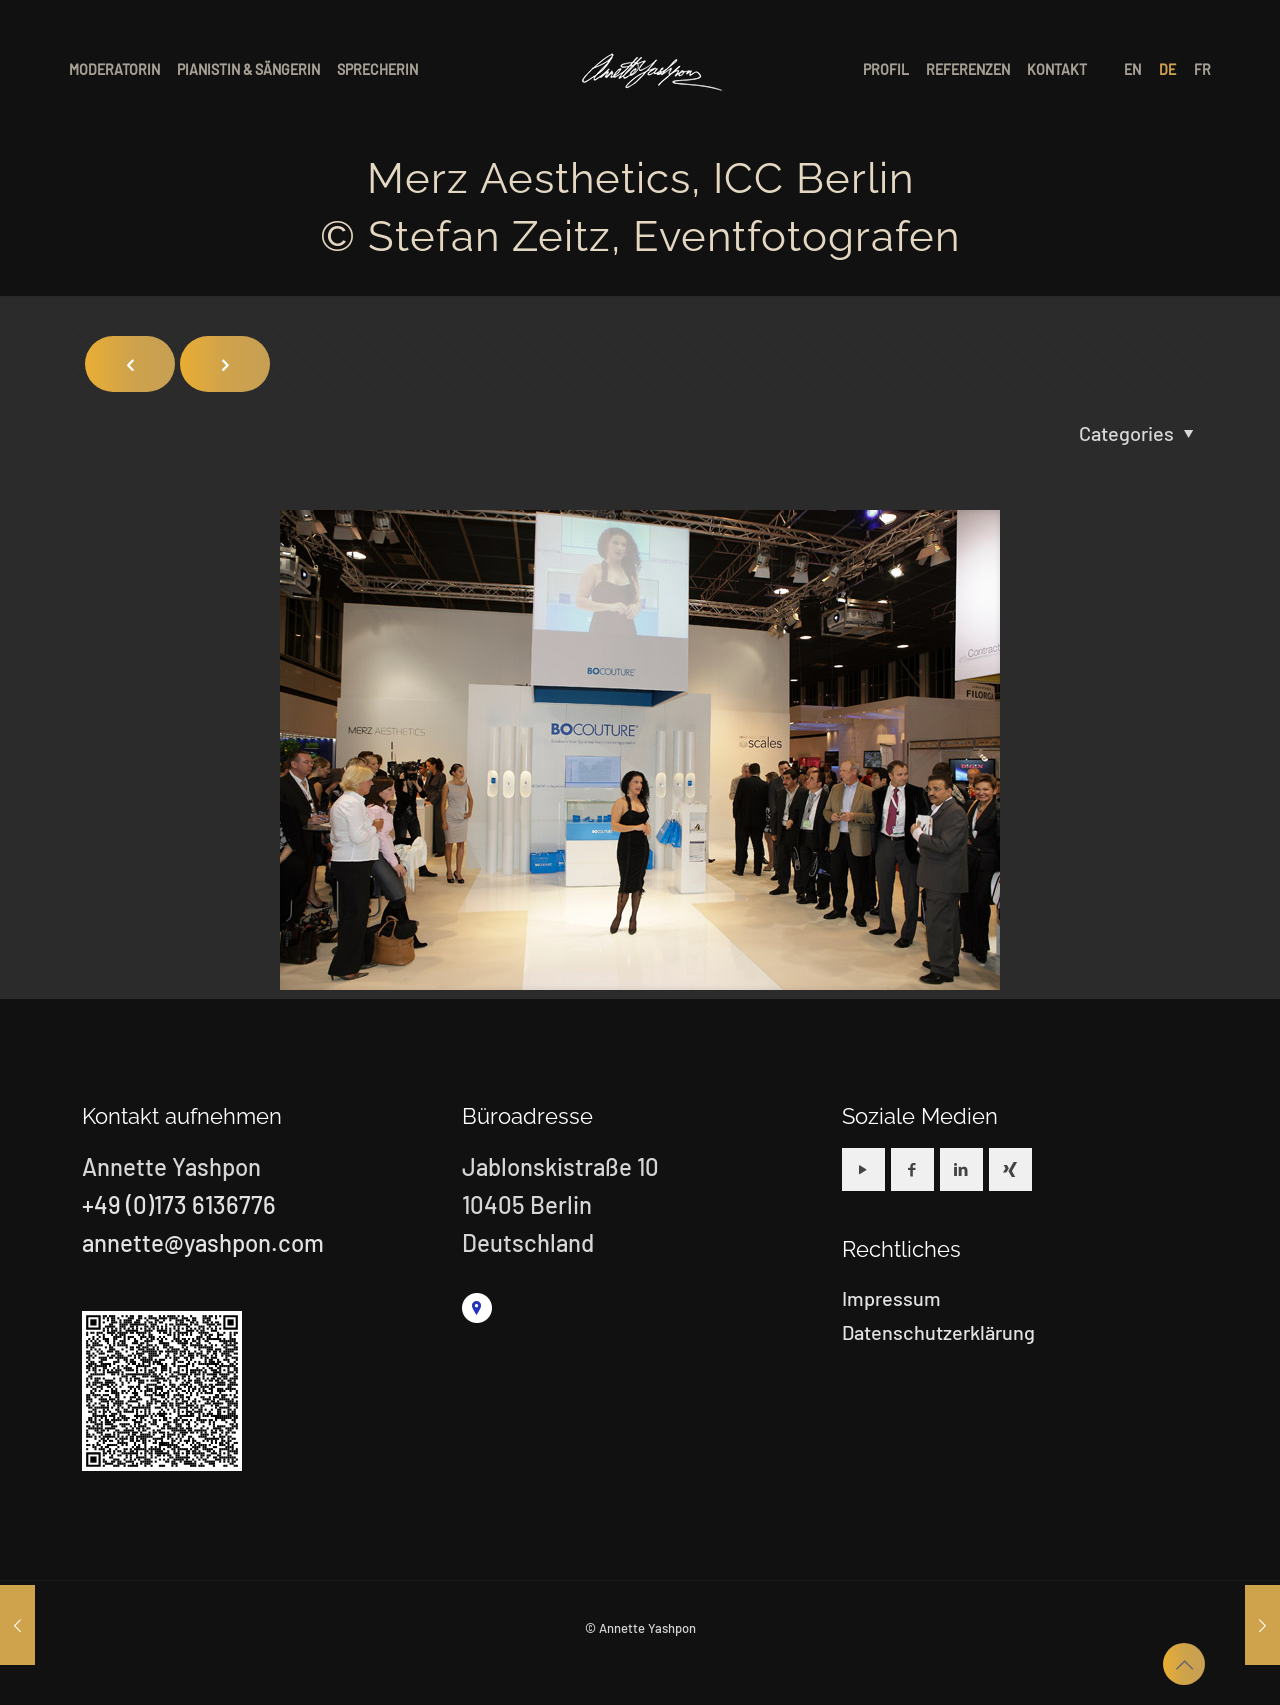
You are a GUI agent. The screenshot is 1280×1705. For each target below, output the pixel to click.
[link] (477, 1308)
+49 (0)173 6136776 (179, 1204)
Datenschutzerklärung (938, 1332)
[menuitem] (1133, 70)
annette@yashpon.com (203, 1242)
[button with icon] (863, 1169)
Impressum (891, 1298)
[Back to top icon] (1184, 1664)
